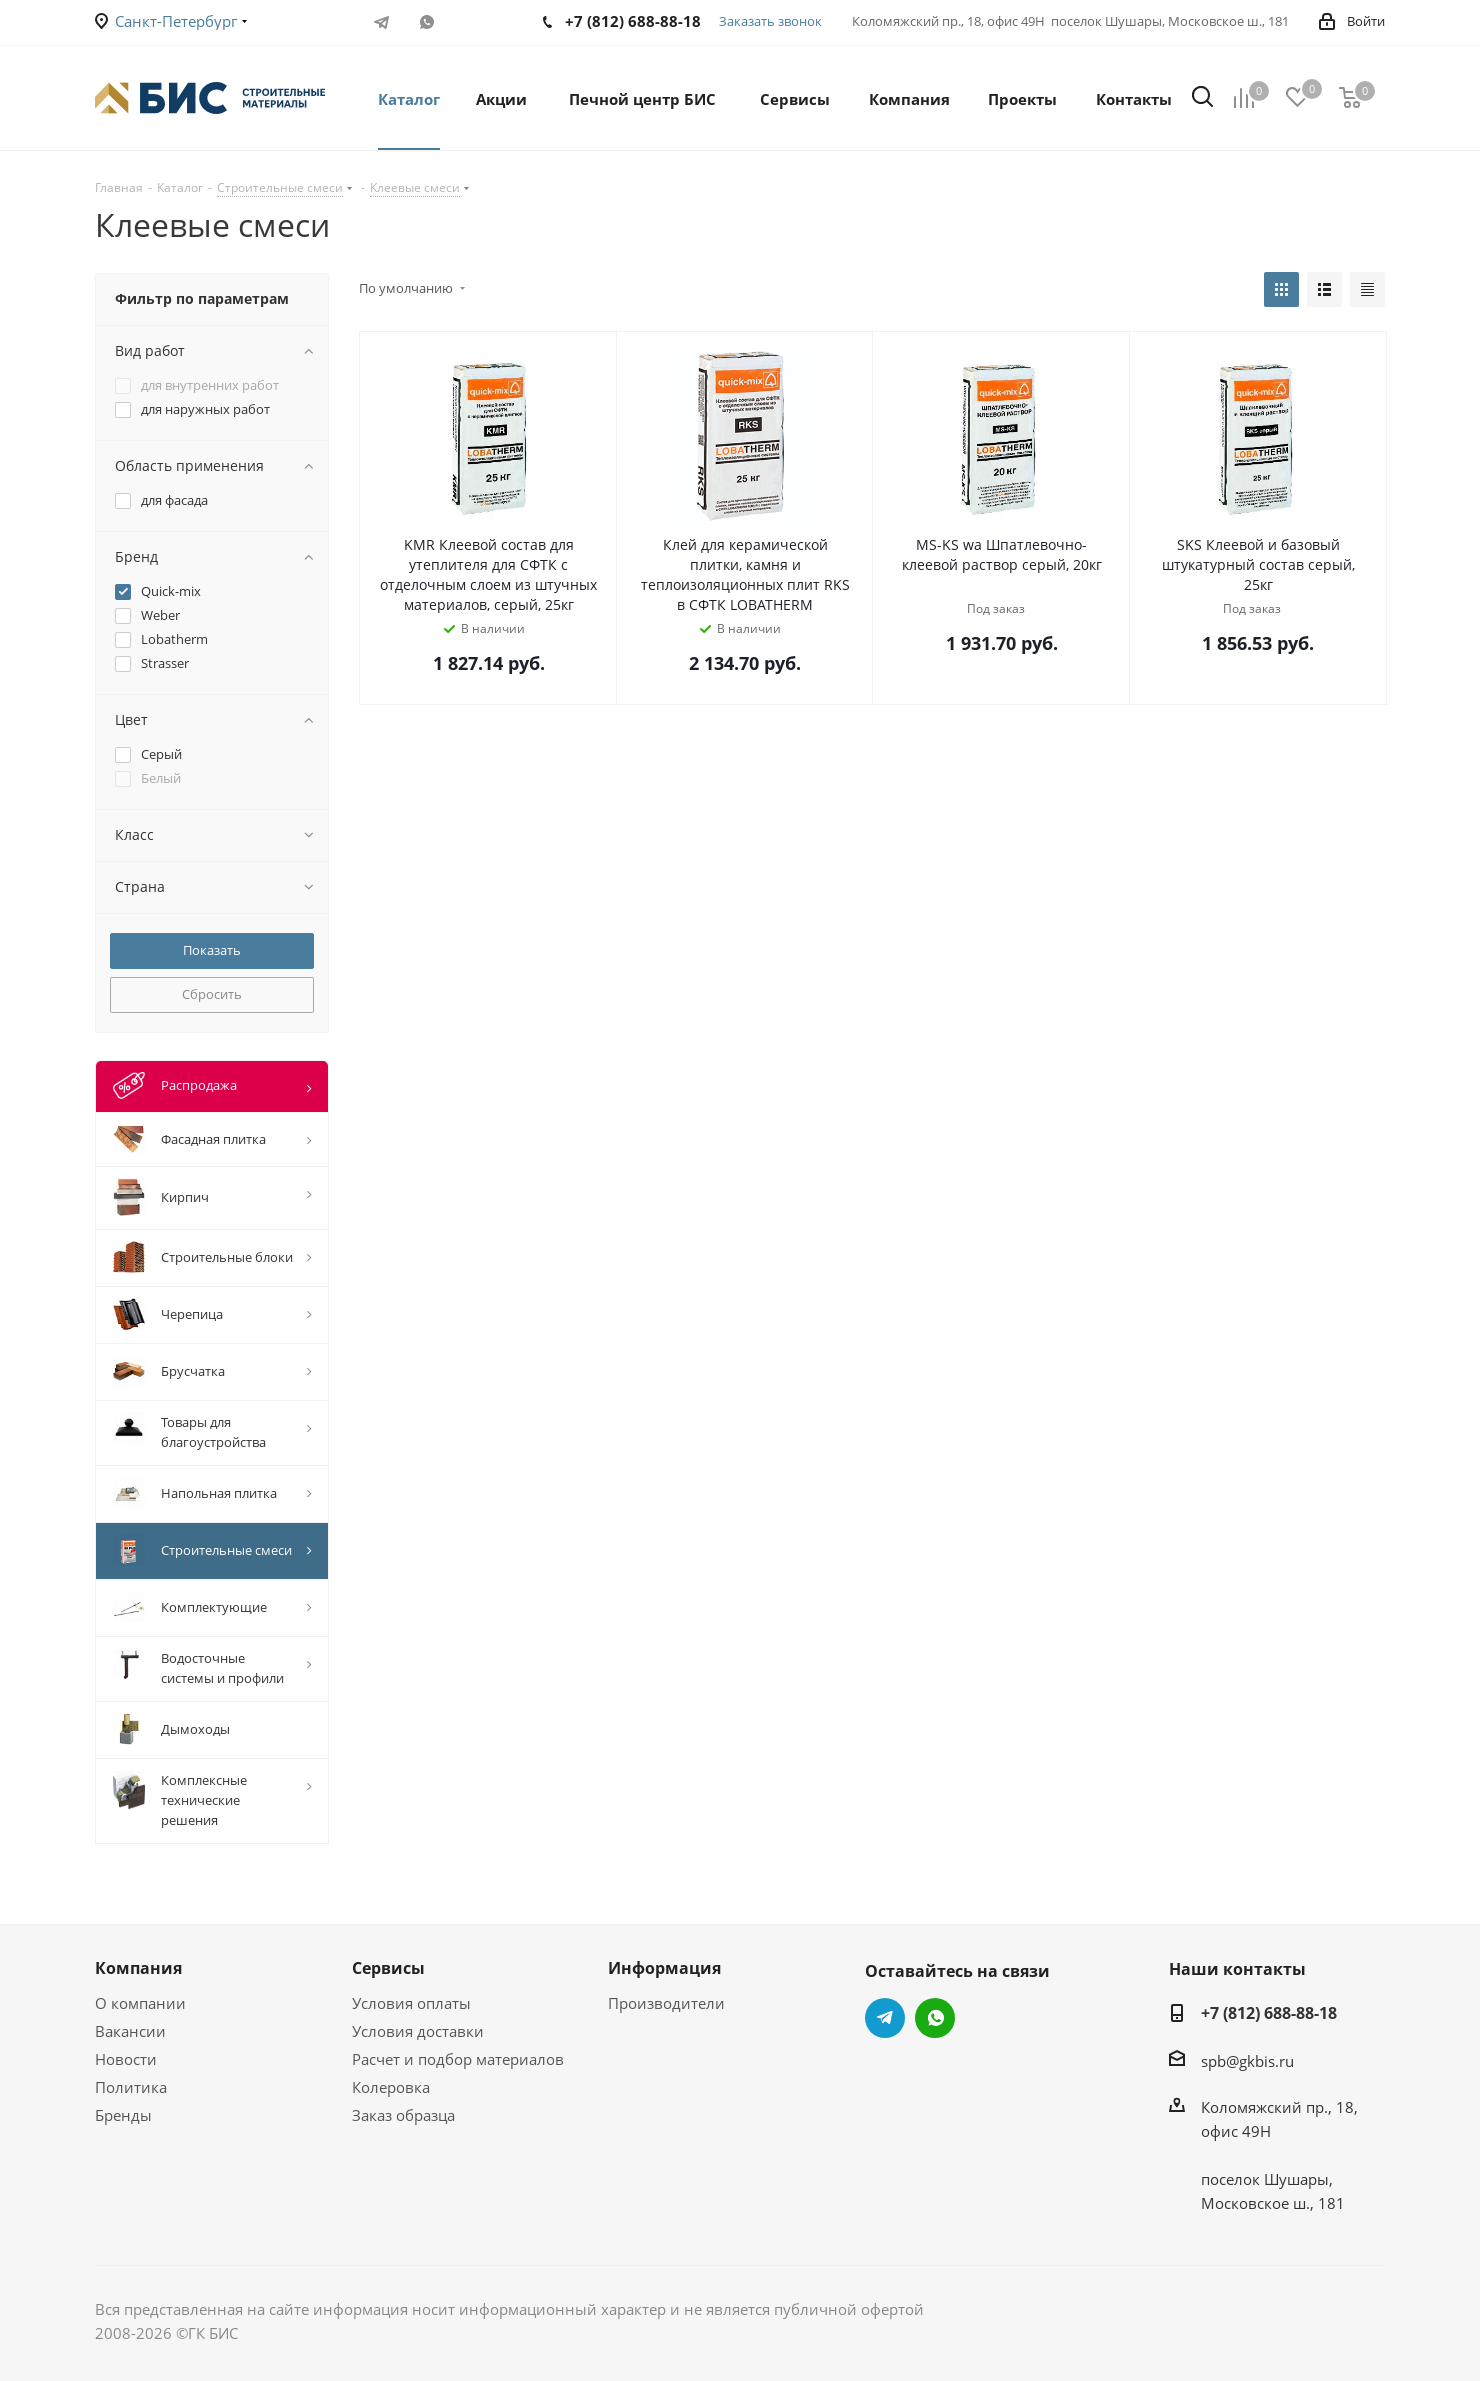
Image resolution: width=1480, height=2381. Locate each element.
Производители (666, 2003)
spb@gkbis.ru (1247, 2061)
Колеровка (391, 2087)
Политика (131, 2087)
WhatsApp (426, 22)
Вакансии (130, 2031)
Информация (664, 1968)
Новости (126, 2059)
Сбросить (212, 994)
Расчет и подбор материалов (458, 2059)
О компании (140, 2003)
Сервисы (388, 1968)
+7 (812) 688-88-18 (1269, 2013)
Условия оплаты (411, 2003)
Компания (138, 1968)
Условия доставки (418, 2031)
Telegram (381, 22)
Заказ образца (403, 2115)
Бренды (123, 2115)
